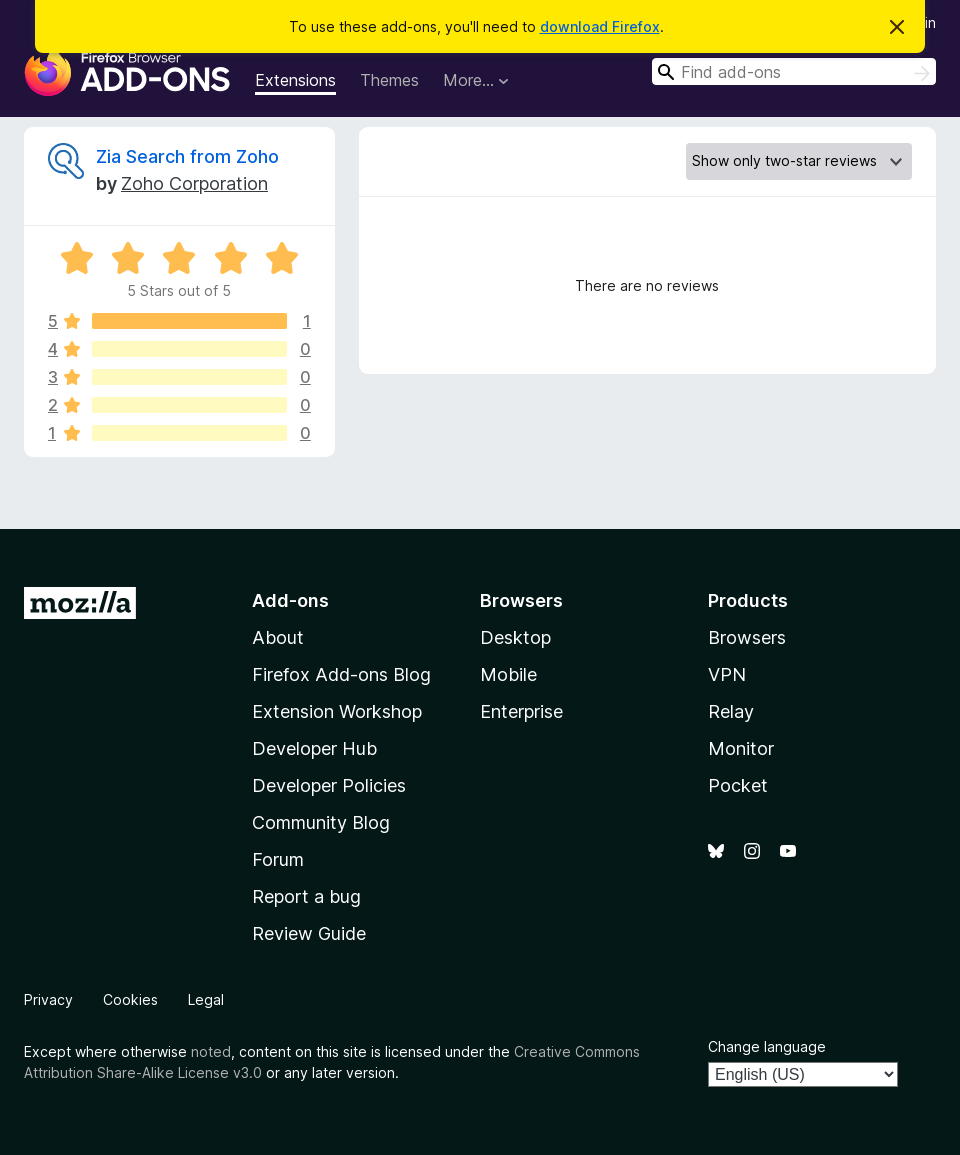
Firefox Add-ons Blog (341, 674)
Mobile (508, 674)
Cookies (130, 999)
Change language (767, 1046)
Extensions (295, 80)
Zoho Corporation (194, 183)
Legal (206, 999)
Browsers (747, 637)
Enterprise (521, 711)
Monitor (741, 748)
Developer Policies (329, 785)
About (278, 637)
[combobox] (794, 71)
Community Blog (321, 822)
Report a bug (306, 896)
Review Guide (309, 933)
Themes (389, 80)
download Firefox (600, 26)
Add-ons (290, 600)
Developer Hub (314, 748)
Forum (278, 859)
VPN (727, 674)
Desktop (515, 637)
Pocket (738, 785)
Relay (731, 711)
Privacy (48, 999)
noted (211, 1051)
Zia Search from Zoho (187, 156)
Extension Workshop (337, 711)
